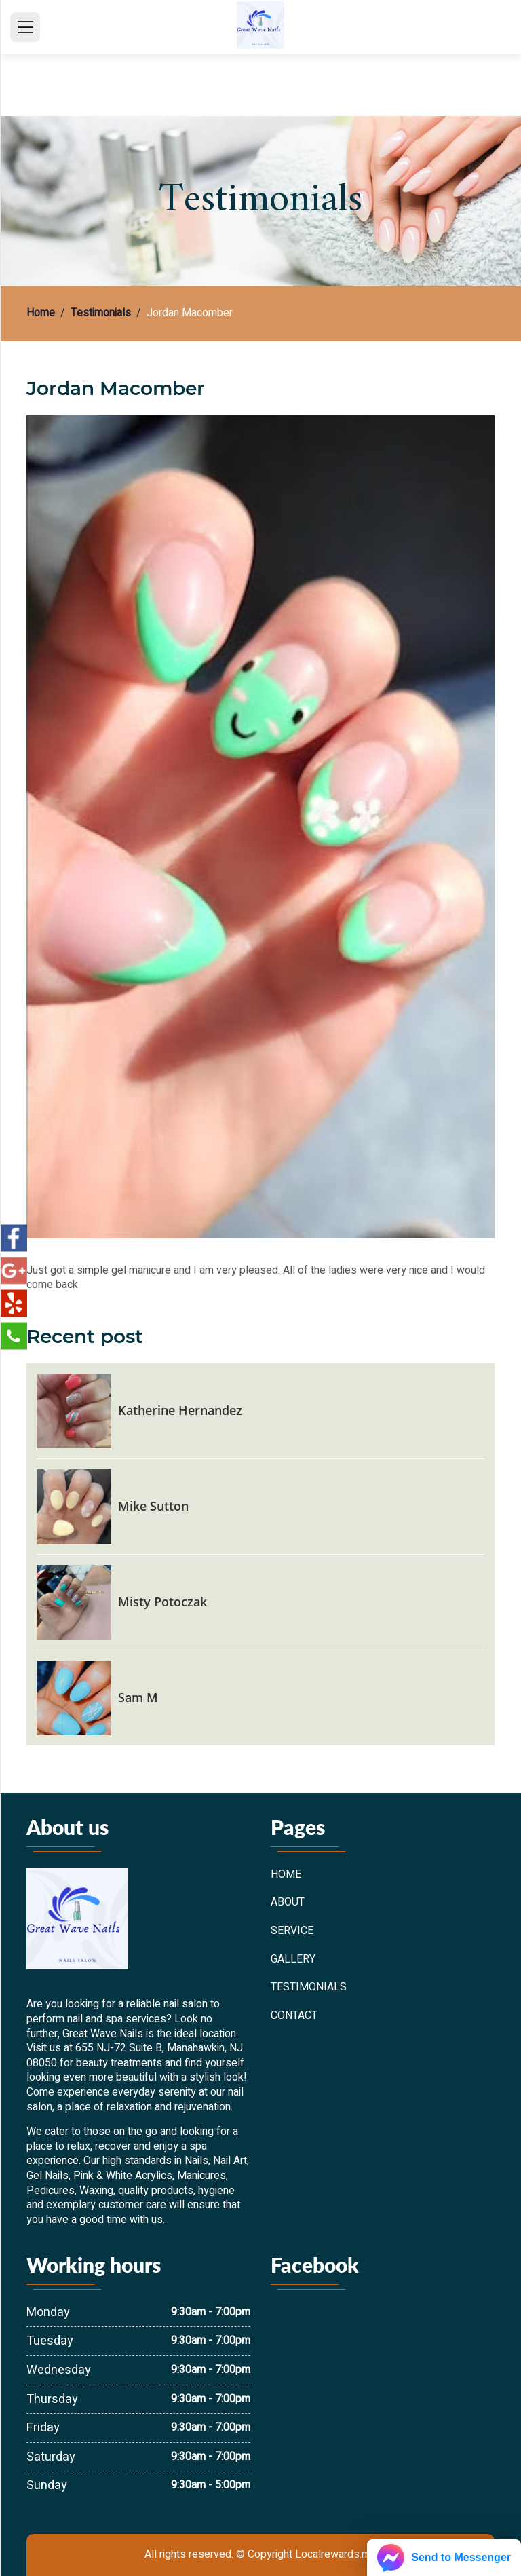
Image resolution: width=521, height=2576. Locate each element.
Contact (294, 2016)
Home (40, 313)
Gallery (293, 1959)
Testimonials (101, 313)
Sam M (138, 1697)
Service (292, 1931)
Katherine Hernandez (180, 1410)
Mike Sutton (153, 1506)
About (288, 1902)
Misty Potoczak (162, 1601)
